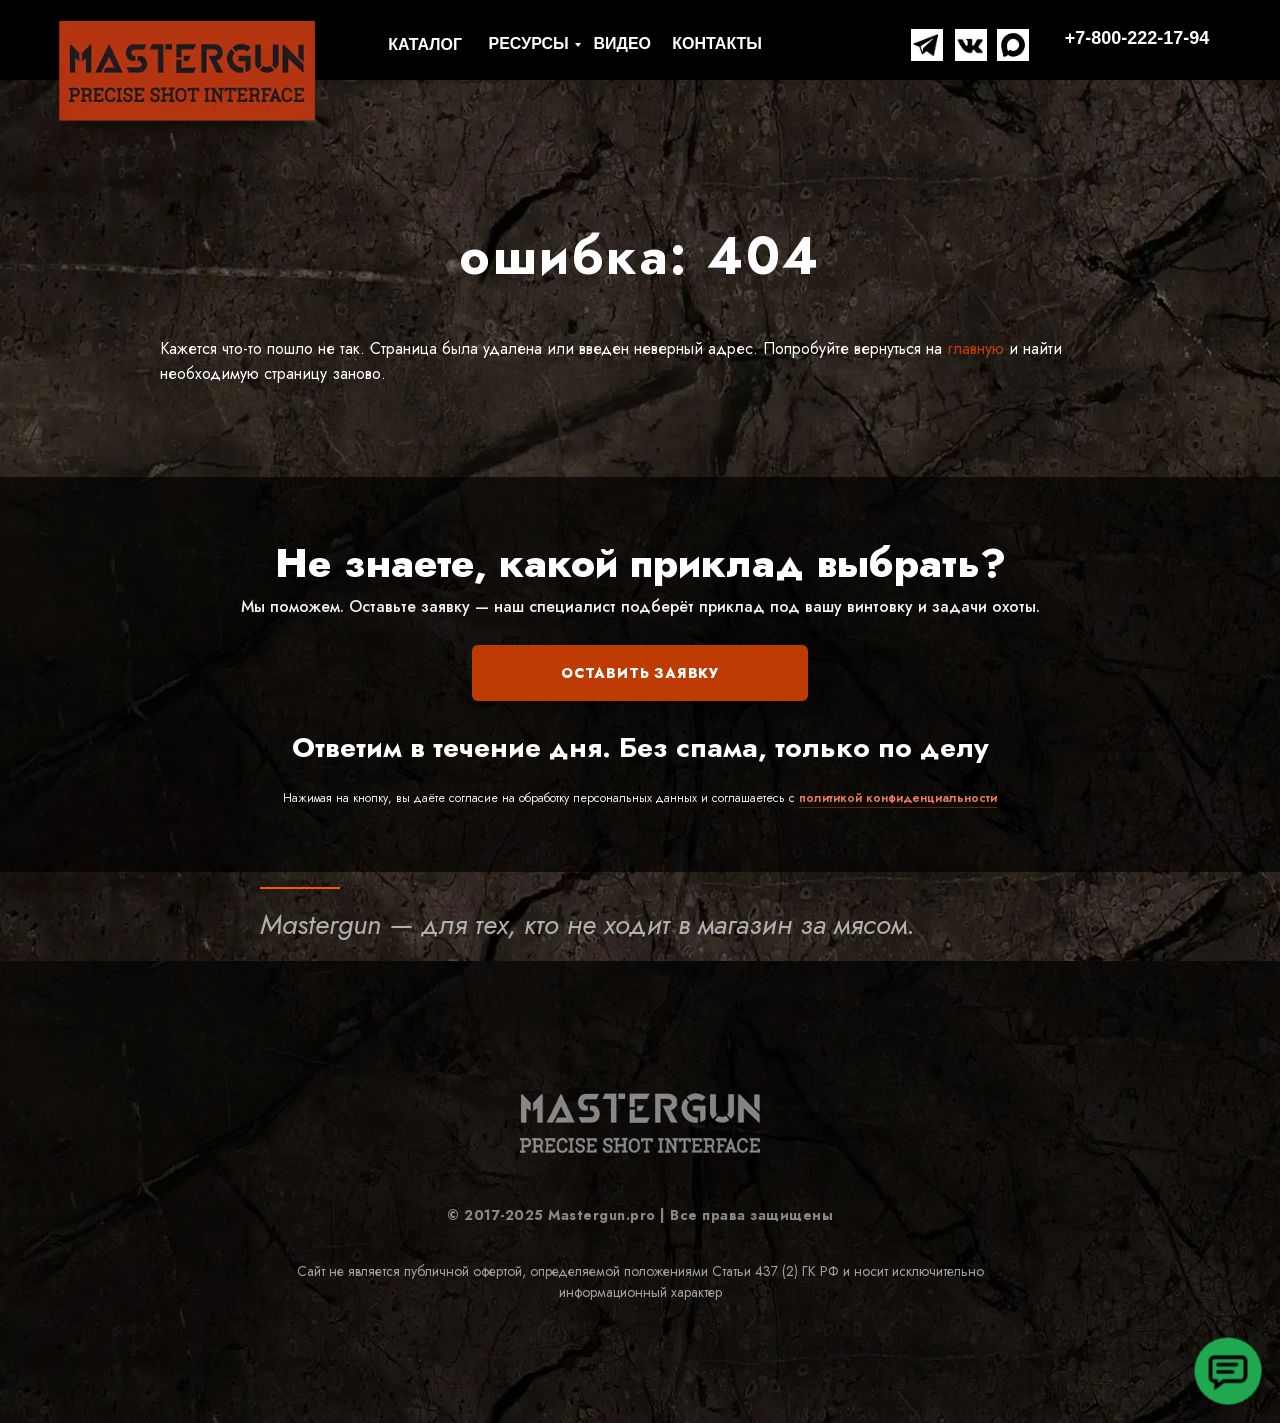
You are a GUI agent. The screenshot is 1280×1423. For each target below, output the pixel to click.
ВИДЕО (622, 43)
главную (973, 348)
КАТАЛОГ (425, 44)
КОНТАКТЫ (717, 43)
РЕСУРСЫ (529, 43)
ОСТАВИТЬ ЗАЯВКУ (640, 673)
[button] (1227, 1370)
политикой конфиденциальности (898, 798)
